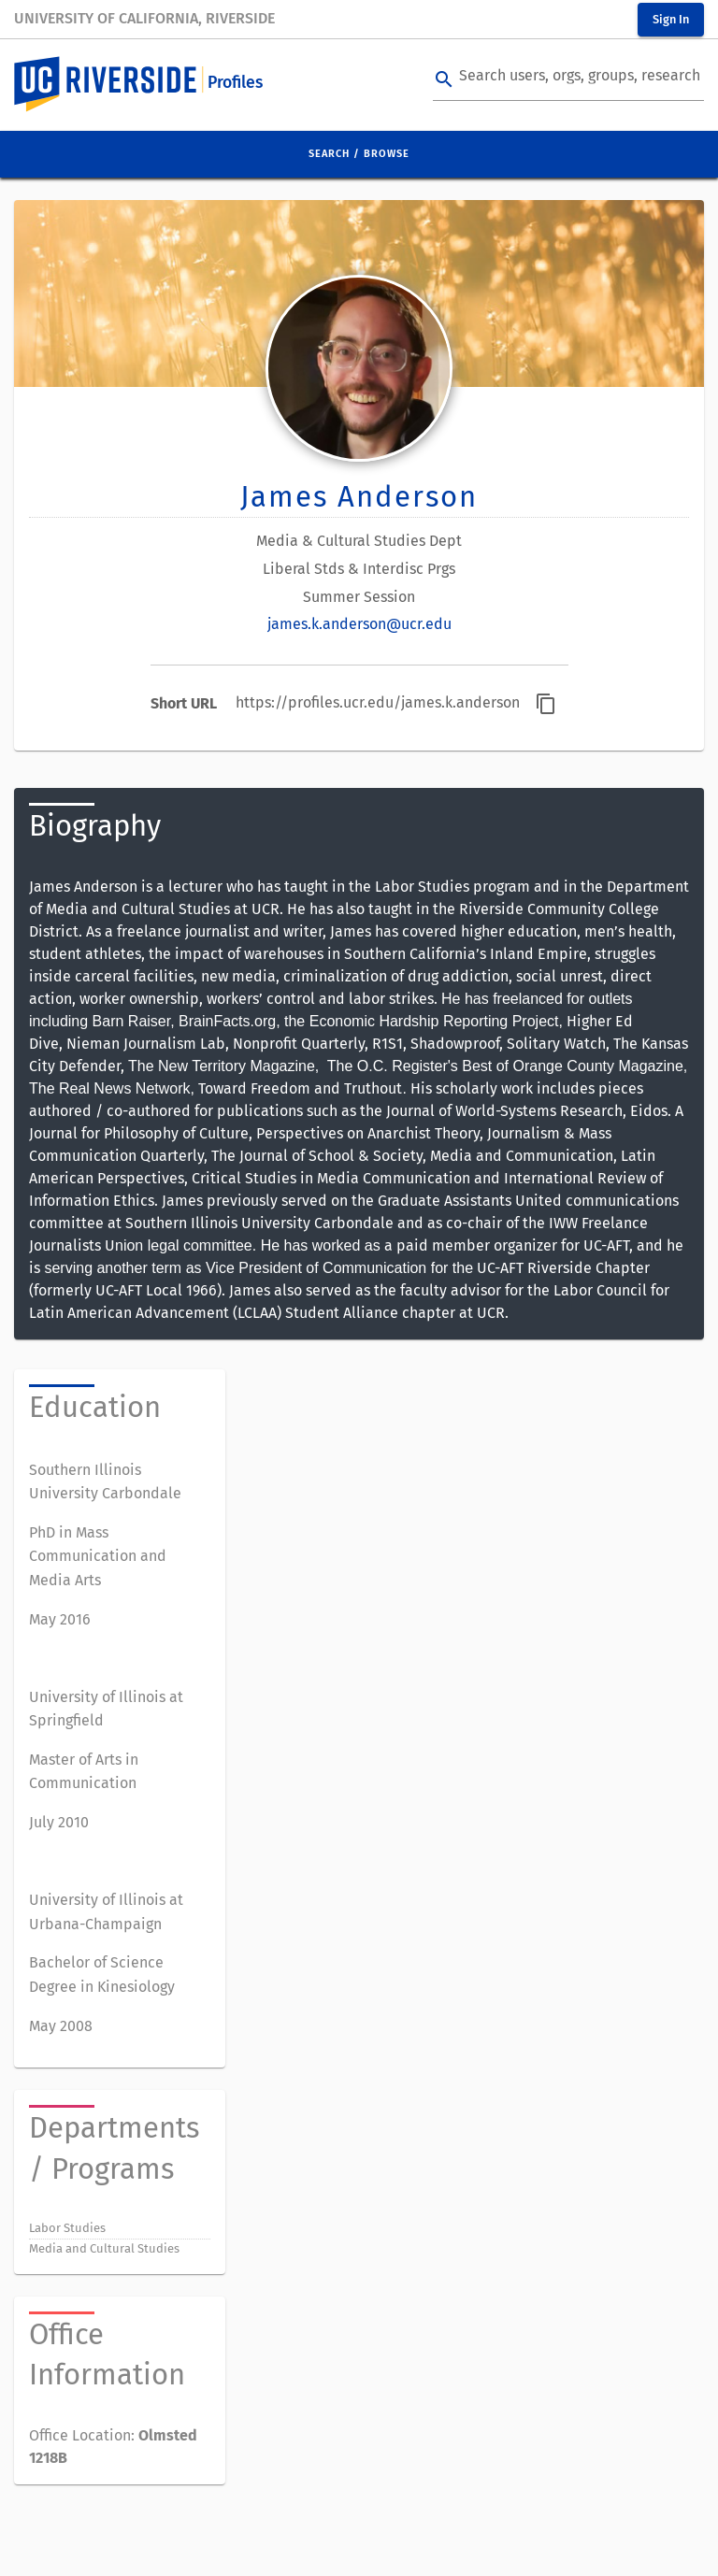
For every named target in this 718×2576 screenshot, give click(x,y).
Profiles (235, 83)
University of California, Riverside (144, 18)
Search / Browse (359, 154)
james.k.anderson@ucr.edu (359, 624)
